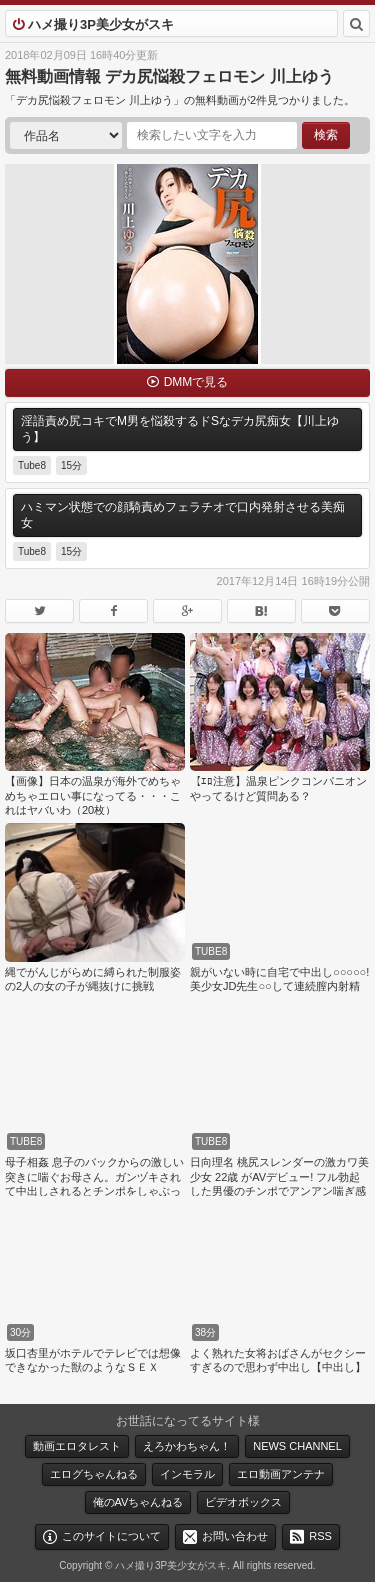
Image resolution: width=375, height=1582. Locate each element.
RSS (320, 1536)
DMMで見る (196, 382)
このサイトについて (111, 1536)
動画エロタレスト (77, 1446)
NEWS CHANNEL (297, 1446)
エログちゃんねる (94, 1474)
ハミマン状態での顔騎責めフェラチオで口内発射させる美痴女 (183, 515)
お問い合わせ (235, 1536)
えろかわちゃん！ (187, 1446)
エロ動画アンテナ (281, 1474)
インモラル (187, 1474)
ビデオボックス (243, 1502)
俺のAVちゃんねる (138, 1502)
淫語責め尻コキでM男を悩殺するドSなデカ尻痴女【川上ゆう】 (180, 429)
